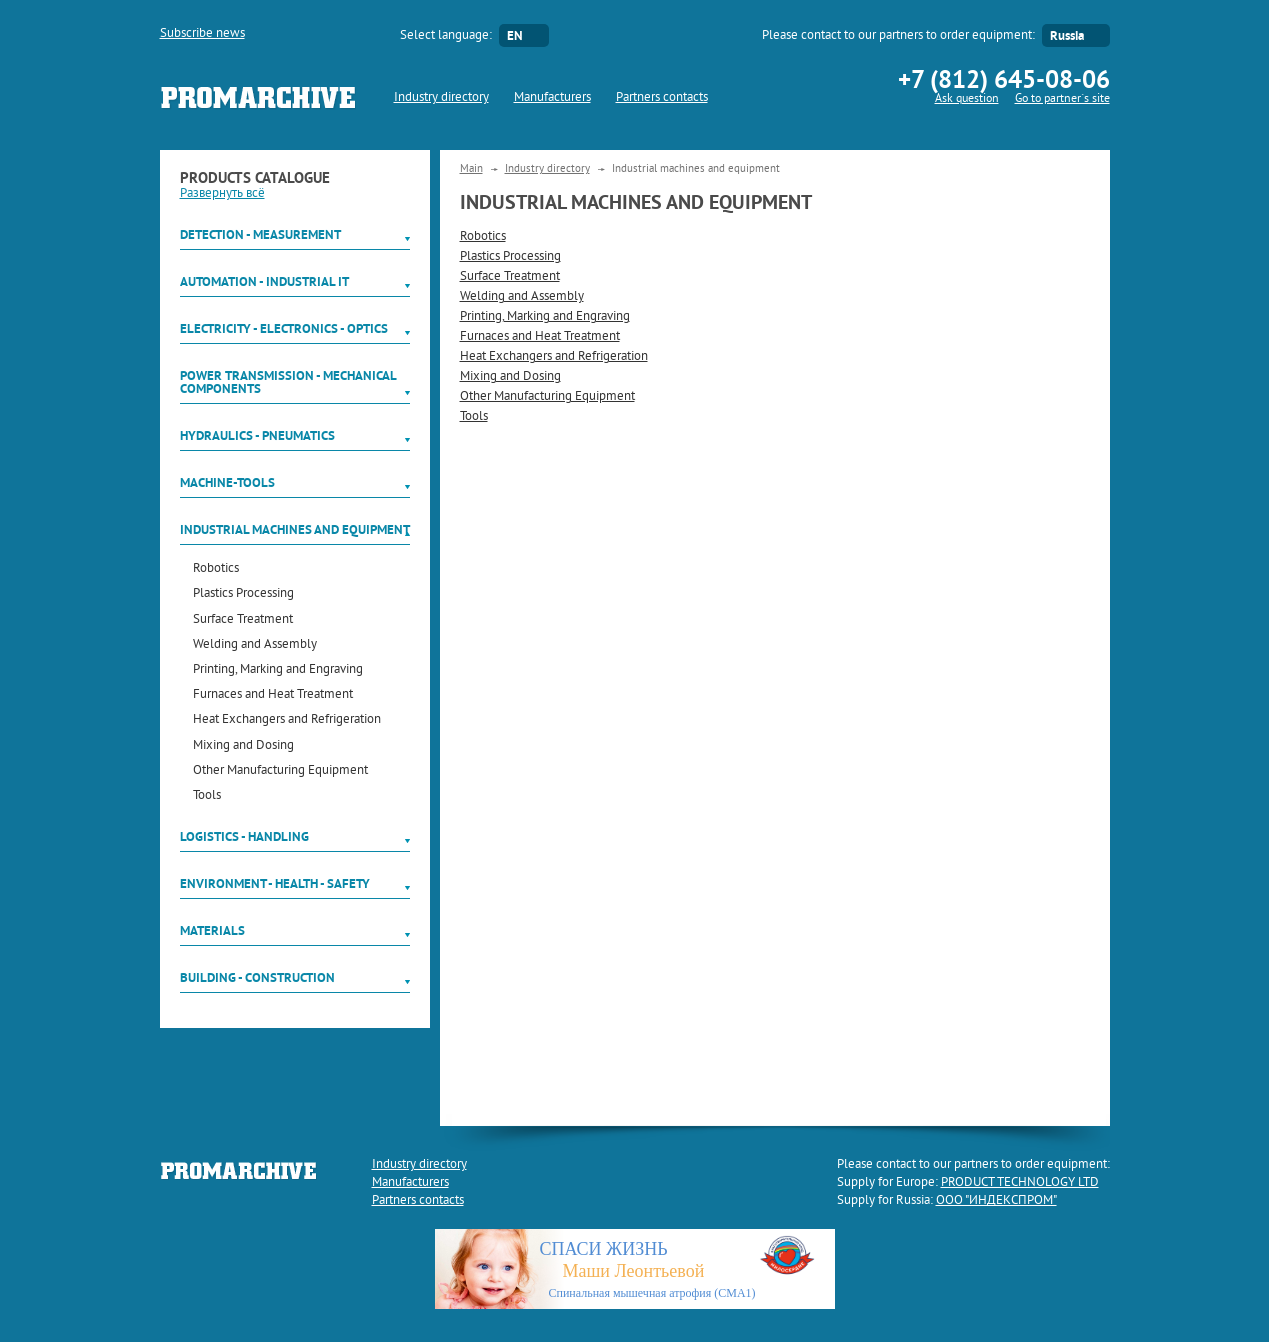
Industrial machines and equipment (295, 529)
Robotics (216, 569)
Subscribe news (202, 34)
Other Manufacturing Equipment (280, 771)
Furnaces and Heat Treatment (273, 695)
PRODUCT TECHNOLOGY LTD (1020, 1183)
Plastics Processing (243, 594)
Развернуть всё (222, 194)
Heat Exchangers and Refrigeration (287, 720)
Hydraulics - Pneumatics (257, 435)
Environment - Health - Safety (275, 883)
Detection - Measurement (260, 234)
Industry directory (441, 98)
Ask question (967, 99)
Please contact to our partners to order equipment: (898, 36)
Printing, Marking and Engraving (278, 670)
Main (471, 169)
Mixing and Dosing (243, 746)
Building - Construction (257, 977)
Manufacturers (552, 98)
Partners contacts (662, 98)
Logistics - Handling (244, 836)
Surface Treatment (243, 620)
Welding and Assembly (255, 645)
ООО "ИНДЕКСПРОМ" (996, 1201)
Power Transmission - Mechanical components (288, 382)
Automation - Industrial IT (264, 281)
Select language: (446, 36)
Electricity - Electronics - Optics (284, 328)
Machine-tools (227, 482)
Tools (207, 796)
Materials (212, 930)
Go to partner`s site (1062, 99)
